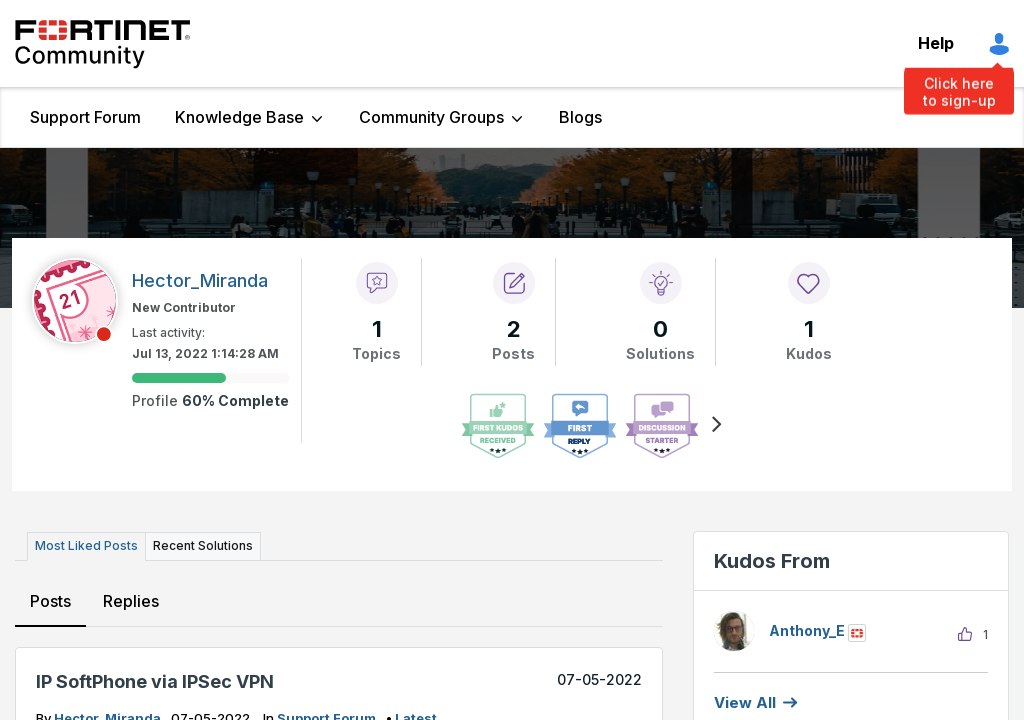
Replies (131, 601)
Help (936, 43)
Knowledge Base (239, 117)
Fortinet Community (102, 44)
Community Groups (431, 117)
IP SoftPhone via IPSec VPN (155, 681)
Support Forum (85, 117)
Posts (50, 601)
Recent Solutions (203, 545)
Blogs (580, 117)
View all (745, 702)
